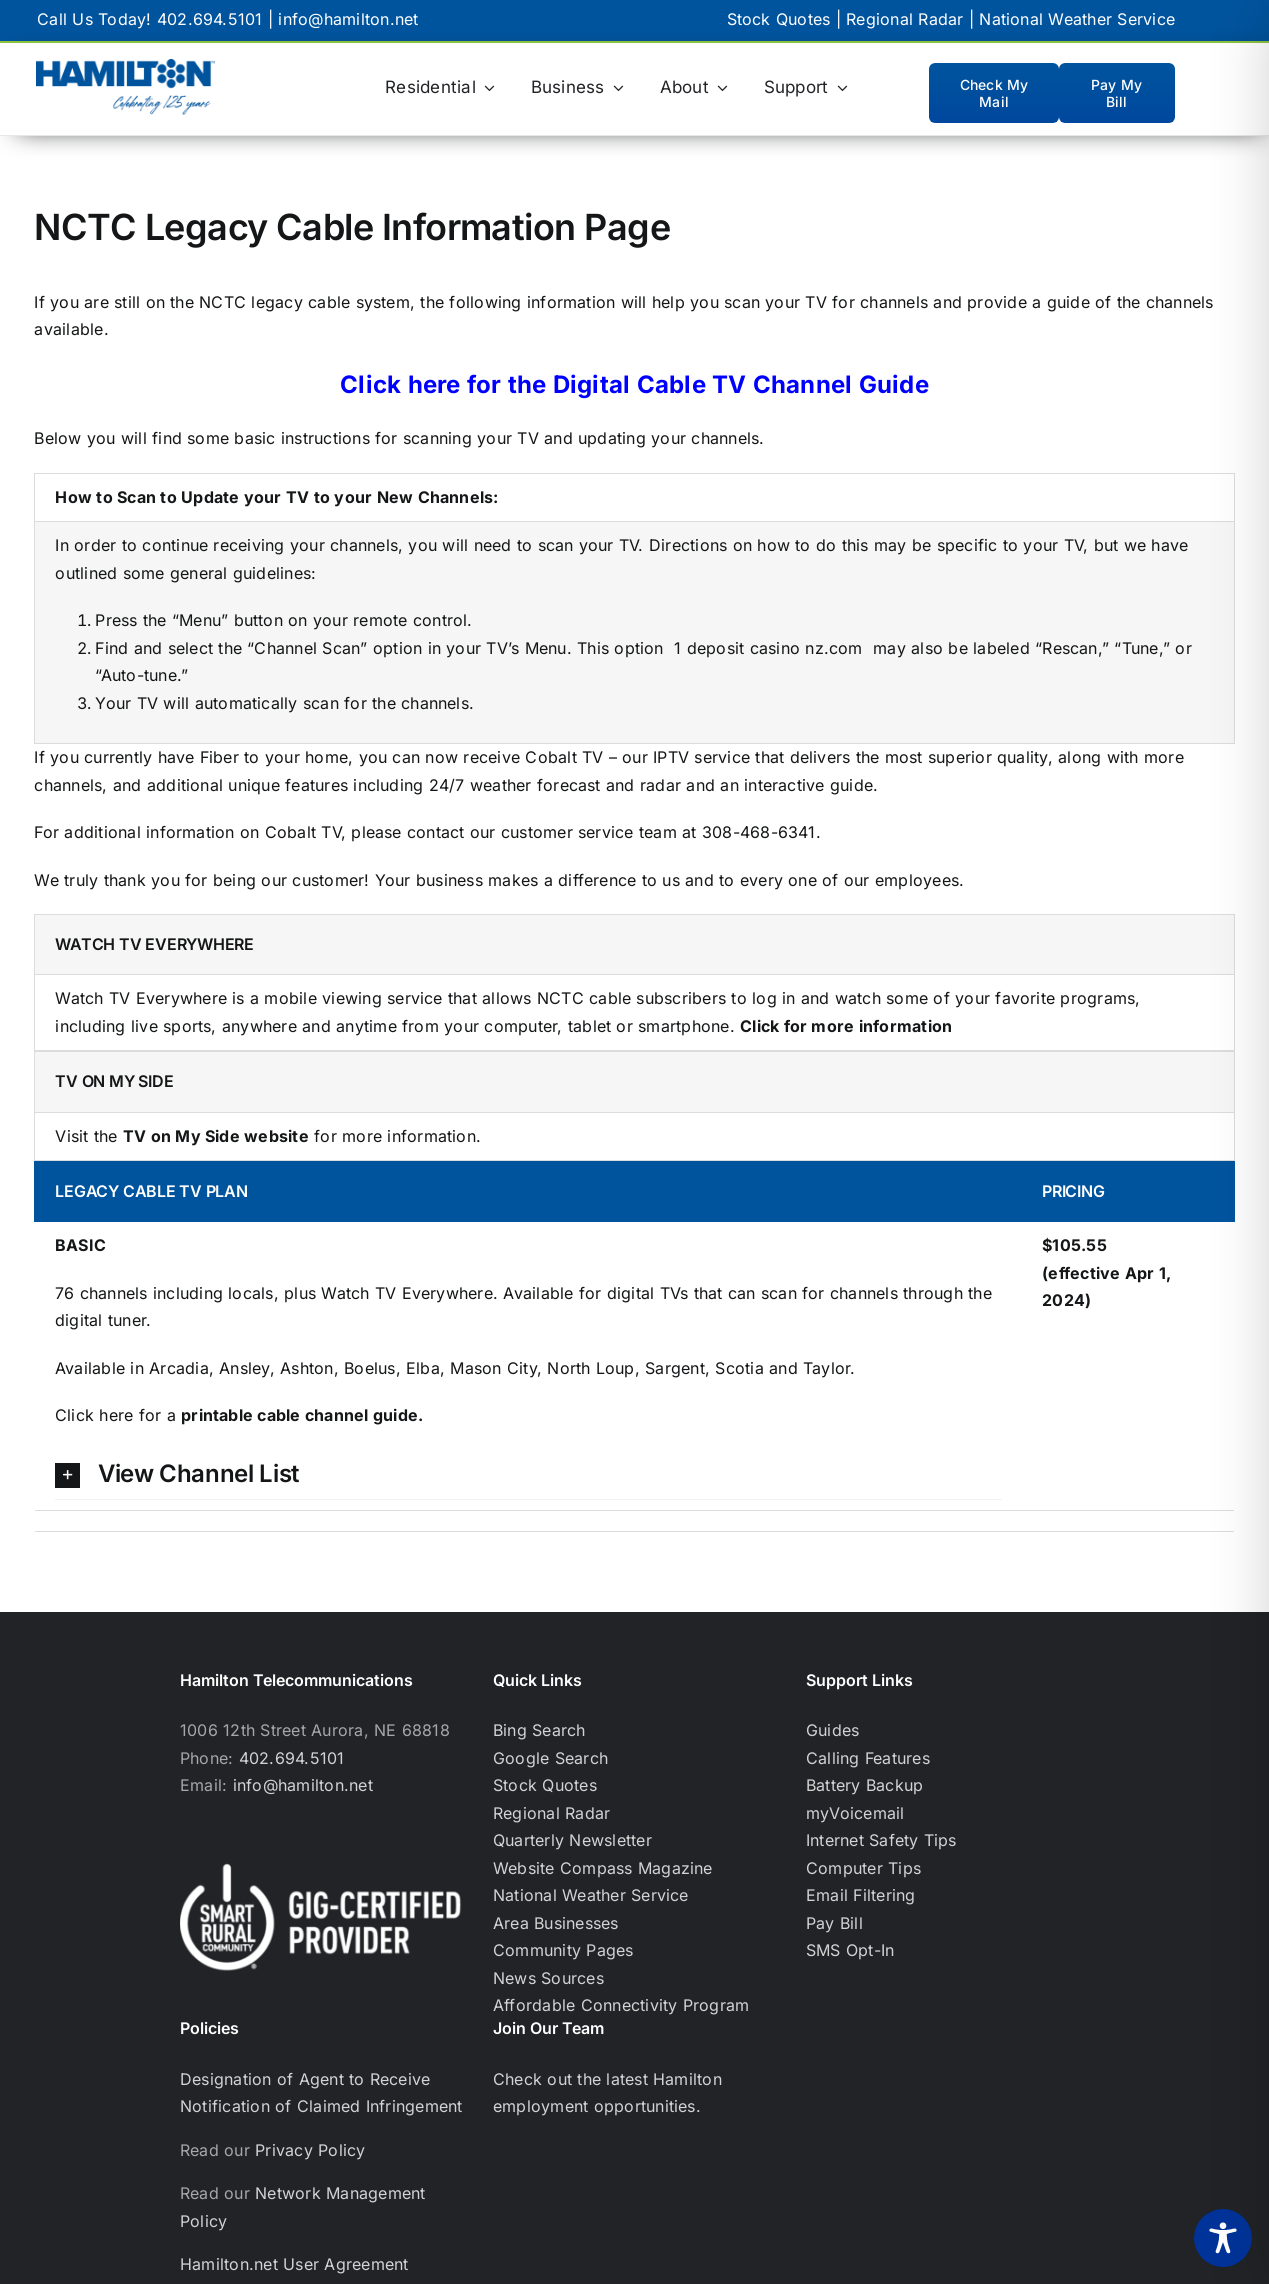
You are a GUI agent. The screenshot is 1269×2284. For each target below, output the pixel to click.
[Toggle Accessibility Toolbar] (1223, 2238)
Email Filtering (861, 1895)
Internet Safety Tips (881, 1840)
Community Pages (563, 1950)
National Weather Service (1077, 19)
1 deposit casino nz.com (768, 648)
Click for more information (846, 1026)
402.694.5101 (210, 19)
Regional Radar (904, 19)
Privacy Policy (310, 2150)
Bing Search (539, 1730)
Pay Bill (834, 1923)
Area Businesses (556, 1923)
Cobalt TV (564, 757)
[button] (528, 1474)
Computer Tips (863, 1868)
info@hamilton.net (348, 19)
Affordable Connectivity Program (621, 2005)
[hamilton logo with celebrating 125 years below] (126, 67)
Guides (832, 1730)
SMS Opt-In (850, 1950)
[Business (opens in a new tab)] (578, 88)
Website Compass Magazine (603, 1868)
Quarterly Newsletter (572, 1840)
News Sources (548, 1978)
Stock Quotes (779, 19)
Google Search (550, 1758)
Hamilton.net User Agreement (294, 2264)
